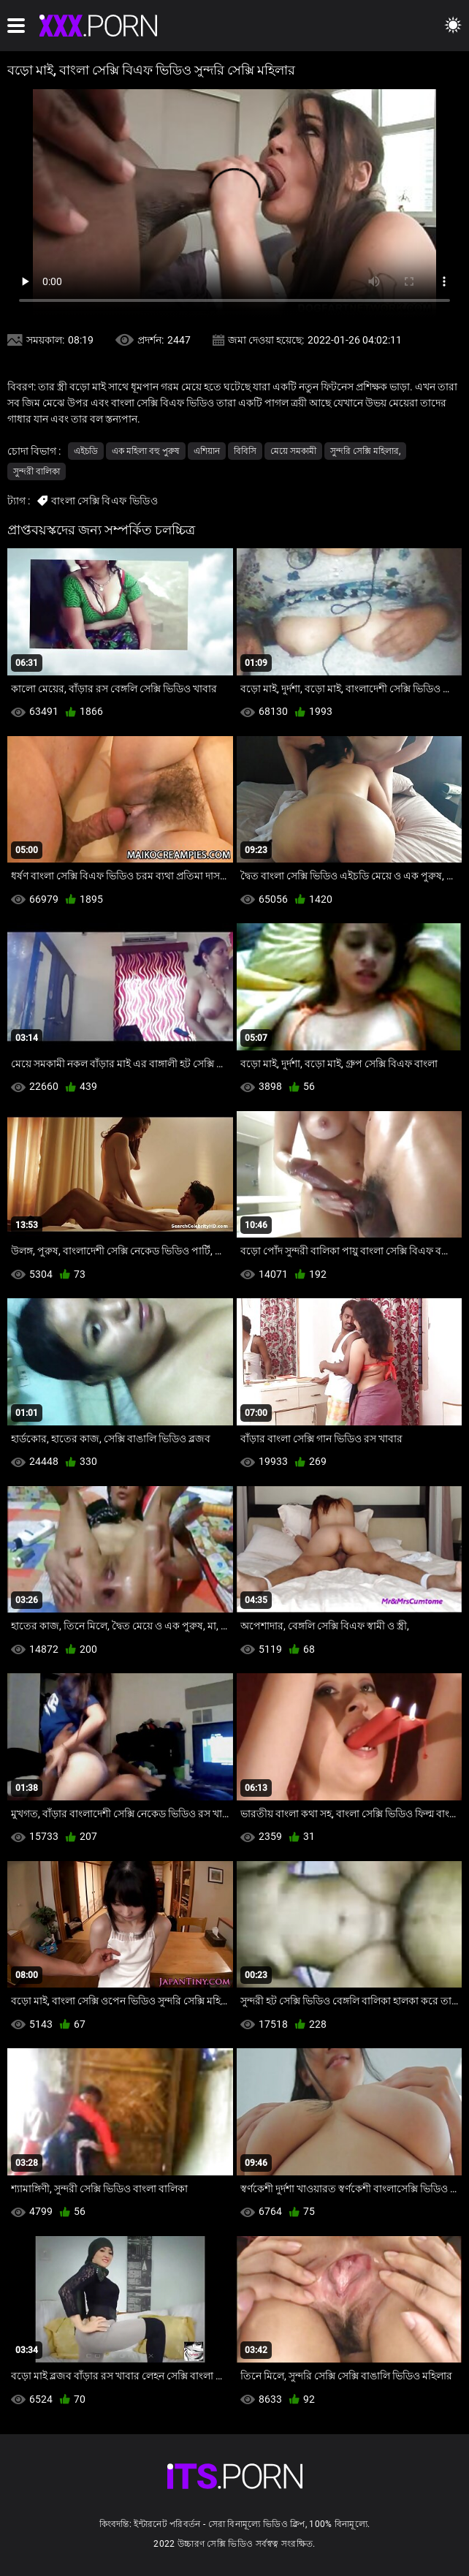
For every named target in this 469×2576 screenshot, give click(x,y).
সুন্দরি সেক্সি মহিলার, (365, 451)
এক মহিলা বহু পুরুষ (146, 451)
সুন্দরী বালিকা (36, 471)
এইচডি (86, 451)
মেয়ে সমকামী (293, 451)
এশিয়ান (207, 451)
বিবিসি (245, 451)
